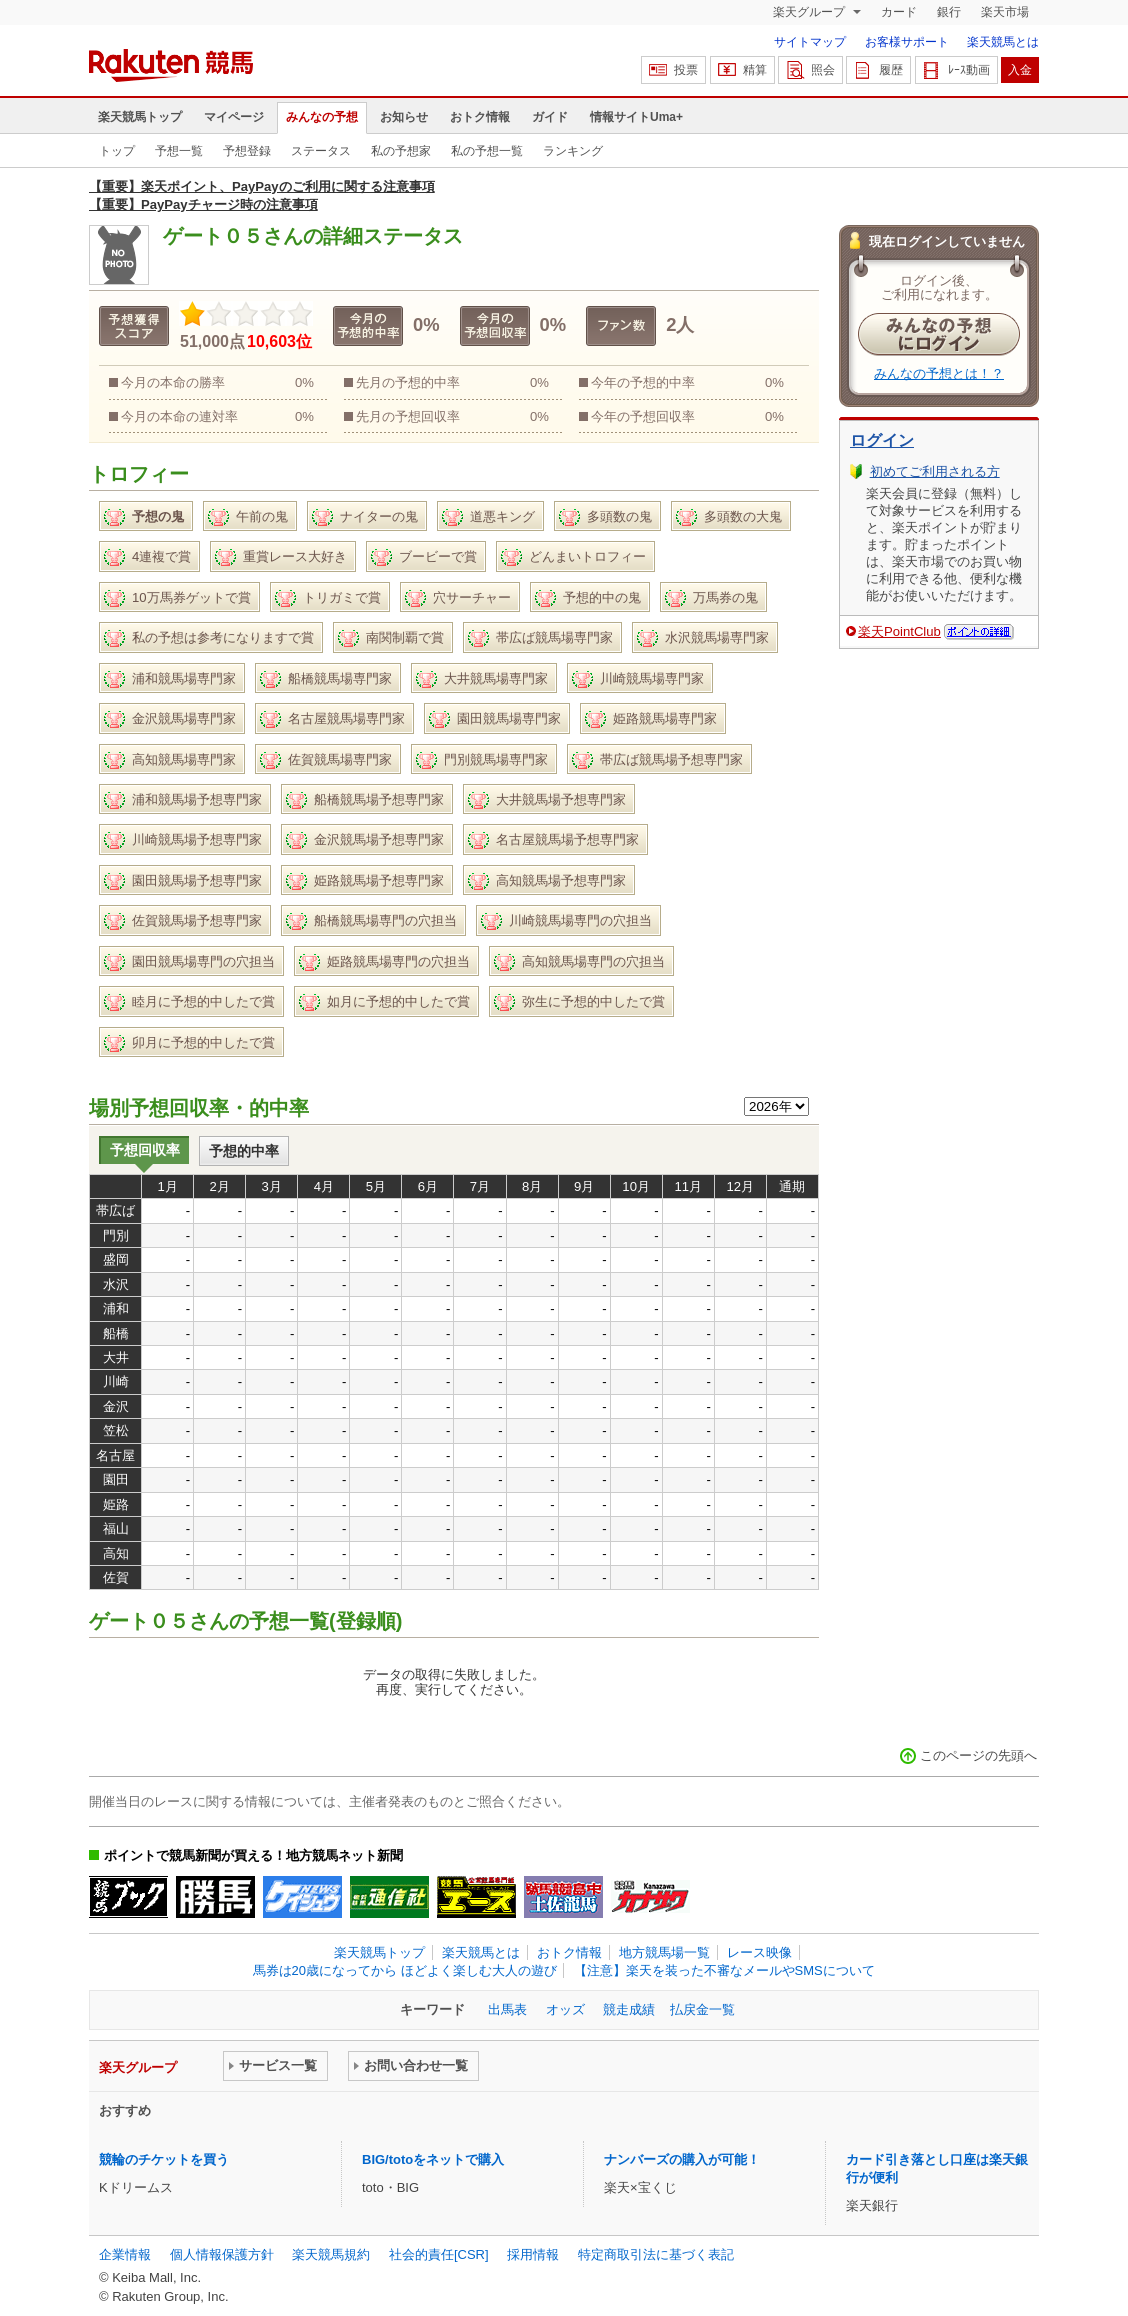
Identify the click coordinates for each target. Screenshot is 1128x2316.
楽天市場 (1005, 12)
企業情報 (125, 2254)
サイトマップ (810, 42)
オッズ (565, 2009)
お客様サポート (907, 42)
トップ (117, 151)
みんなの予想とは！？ (939, 373)
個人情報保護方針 (222, 2254)
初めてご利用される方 (935, 471)
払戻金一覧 (702, 2009)
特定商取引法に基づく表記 (656, 2254)
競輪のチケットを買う (164, 2159)
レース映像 (759, 1952)
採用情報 (533, 2254)
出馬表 (507, 2009)
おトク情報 (480, 117)
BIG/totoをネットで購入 (433, 2159)
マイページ (234, 117)
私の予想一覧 (487, 151)
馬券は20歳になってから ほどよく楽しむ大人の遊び (405, 1970)
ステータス (321, 151)
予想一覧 (179, 151)
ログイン (882, 440)
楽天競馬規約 (331, 2254)
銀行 (949, 12)
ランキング (573, 151)
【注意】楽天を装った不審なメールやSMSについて (724, 1970)
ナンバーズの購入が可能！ (682, 2159)
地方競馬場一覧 (664, 1952)
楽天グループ (810, 12)
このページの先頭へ (978, 1755)
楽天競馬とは (1003, 42)
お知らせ (404, 117)
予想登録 (247, 151)
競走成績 (629, 2009)
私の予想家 (401, 151)
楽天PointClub (899, 631)
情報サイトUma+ (636, 117)
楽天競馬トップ (140, 117)
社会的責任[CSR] (439, 2254)
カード (899, 12)
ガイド (550, 117)
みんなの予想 (322, 117)
